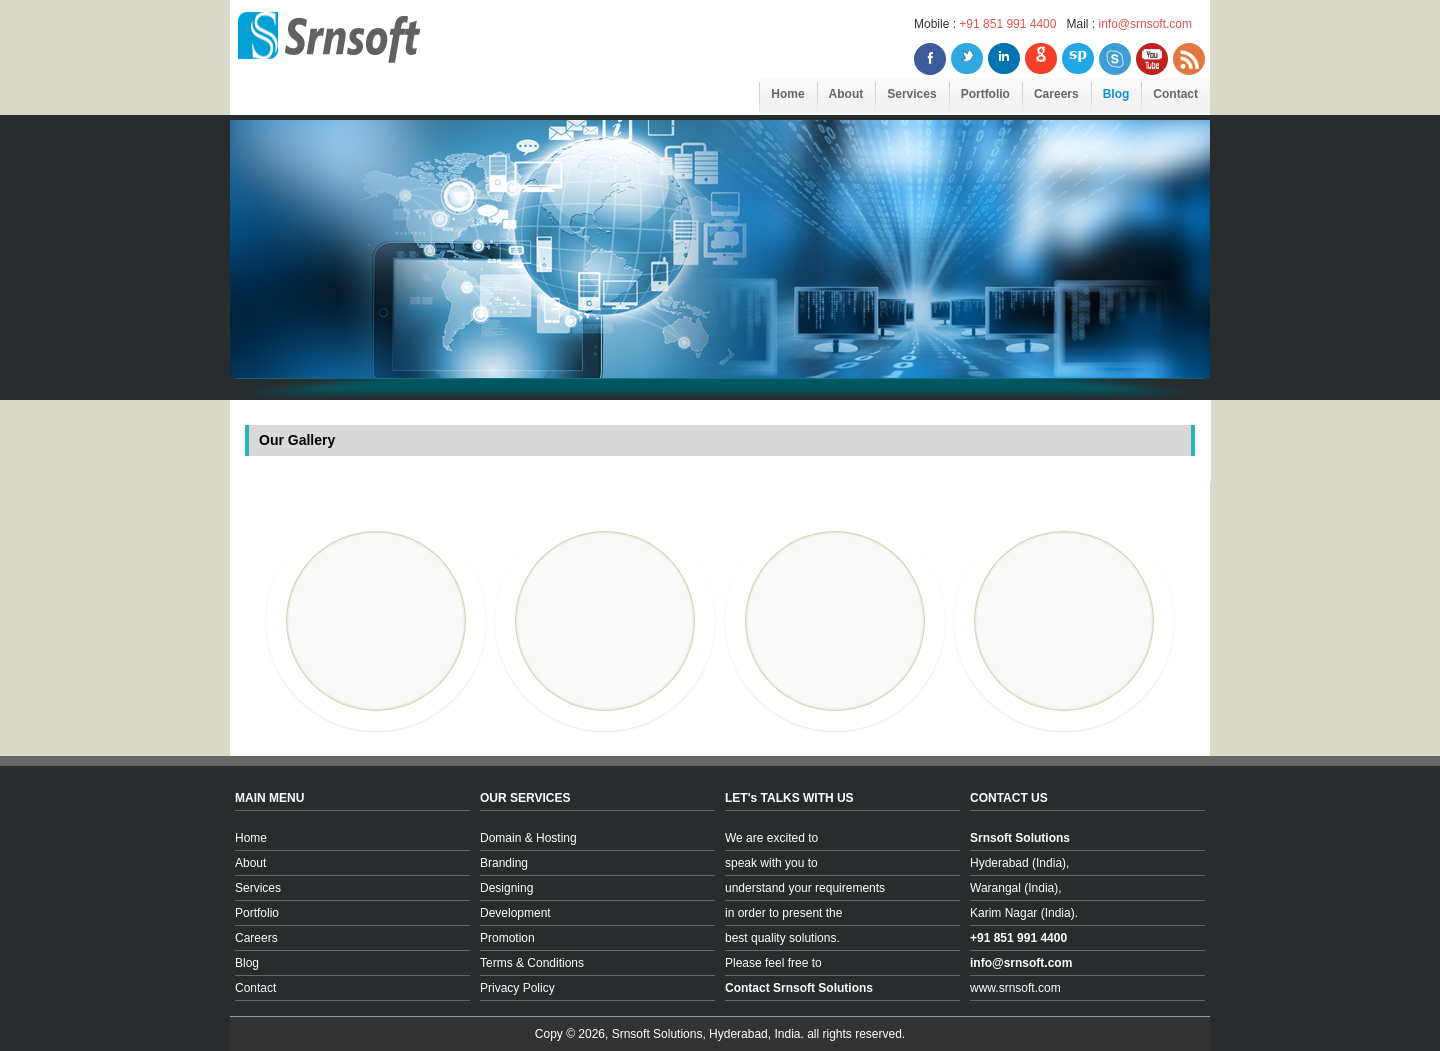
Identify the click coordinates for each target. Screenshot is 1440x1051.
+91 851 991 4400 (1007, 24)
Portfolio (985, 94)
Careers (1056, 94)
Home (787, 94)
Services (911, 94)
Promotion (507, 938)
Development (515, 913)
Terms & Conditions (532, 963)
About (846, 94)
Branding (504, 863)
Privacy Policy (517, 988)
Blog (1116, 94)
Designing (506, 888)
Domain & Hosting (528, 838)
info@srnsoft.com (1145, 24)
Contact (1175, 94)
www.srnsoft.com (1015, 988)
